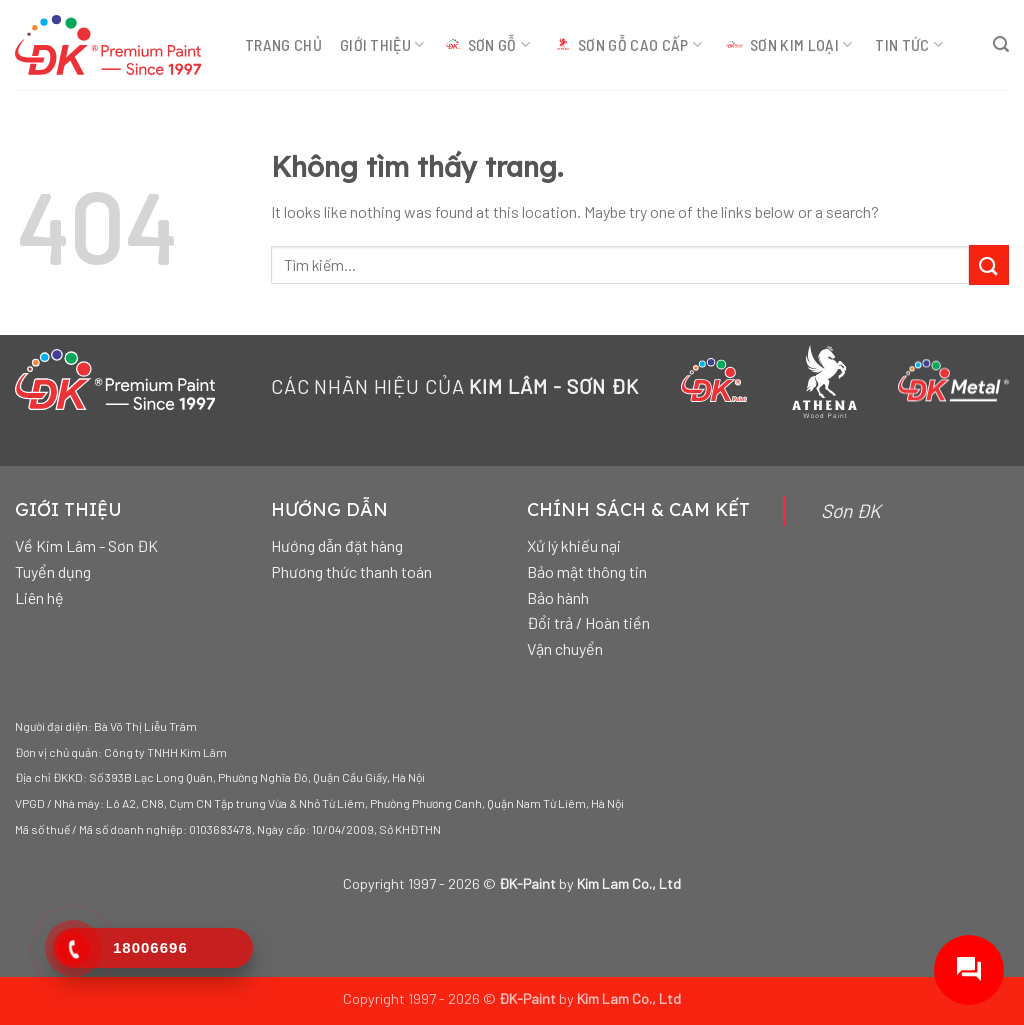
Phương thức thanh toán (351, 571)
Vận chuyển (565, 648)
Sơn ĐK (851, 510)
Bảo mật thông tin (587, 571)
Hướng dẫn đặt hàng (337, 545)
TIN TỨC (909, 45)
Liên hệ (39, 597)
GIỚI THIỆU (382, 45)
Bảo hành (558, 597)
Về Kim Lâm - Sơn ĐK (86, 545)
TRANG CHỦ (283, 44)
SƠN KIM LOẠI (788, 45)
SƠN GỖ (486, 45)
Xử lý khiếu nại (574, 545)
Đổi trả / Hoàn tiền (588, 622)
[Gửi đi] (989, 264)
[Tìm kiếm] (1001, 44)
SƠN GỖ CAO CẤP (627, 45)
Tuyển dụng (53, 571)
